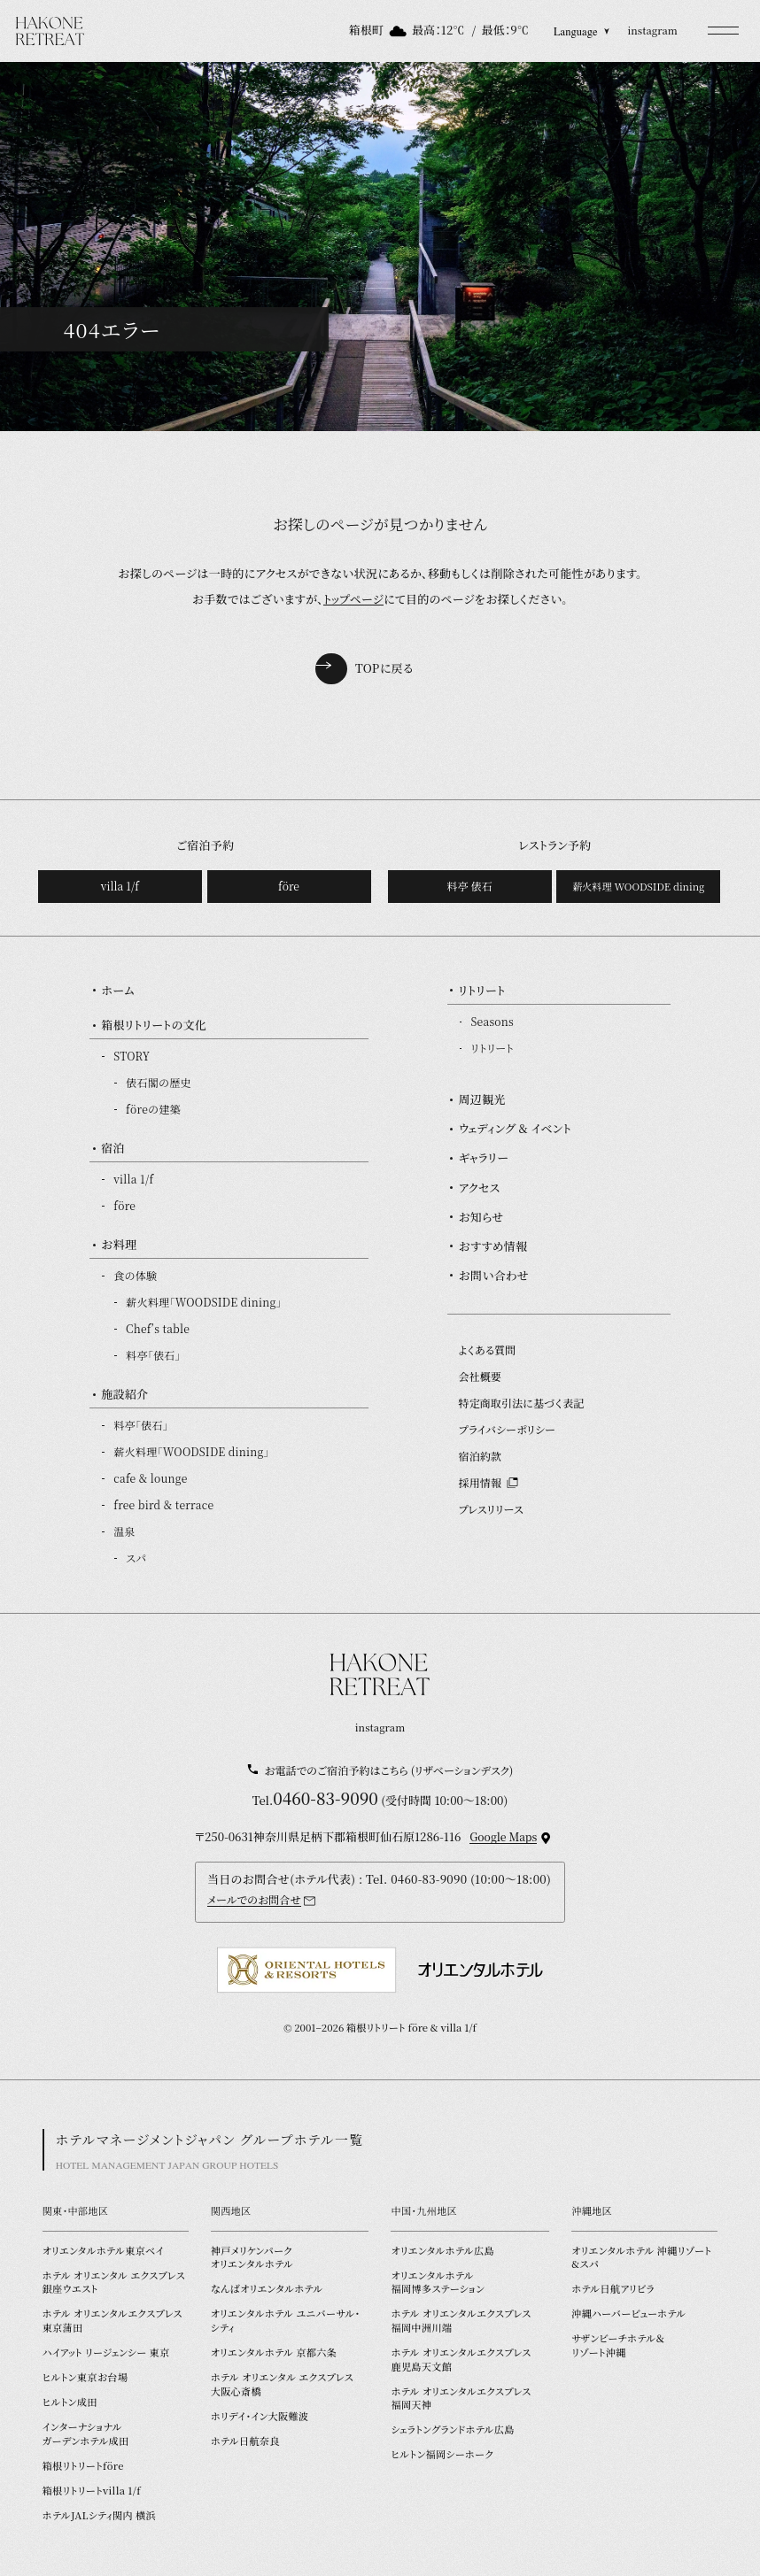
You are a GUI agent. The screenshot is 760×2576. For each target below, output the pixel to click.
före (288, 885)
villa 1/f (120, 885)
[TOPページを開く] (50, 31)
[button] (723, 31)
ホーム (118, 990)
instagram (652, 30)
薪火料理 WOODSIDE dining (638, 886)
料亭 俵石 (469, 885)
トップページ (353, 598)
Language (581, 31)
